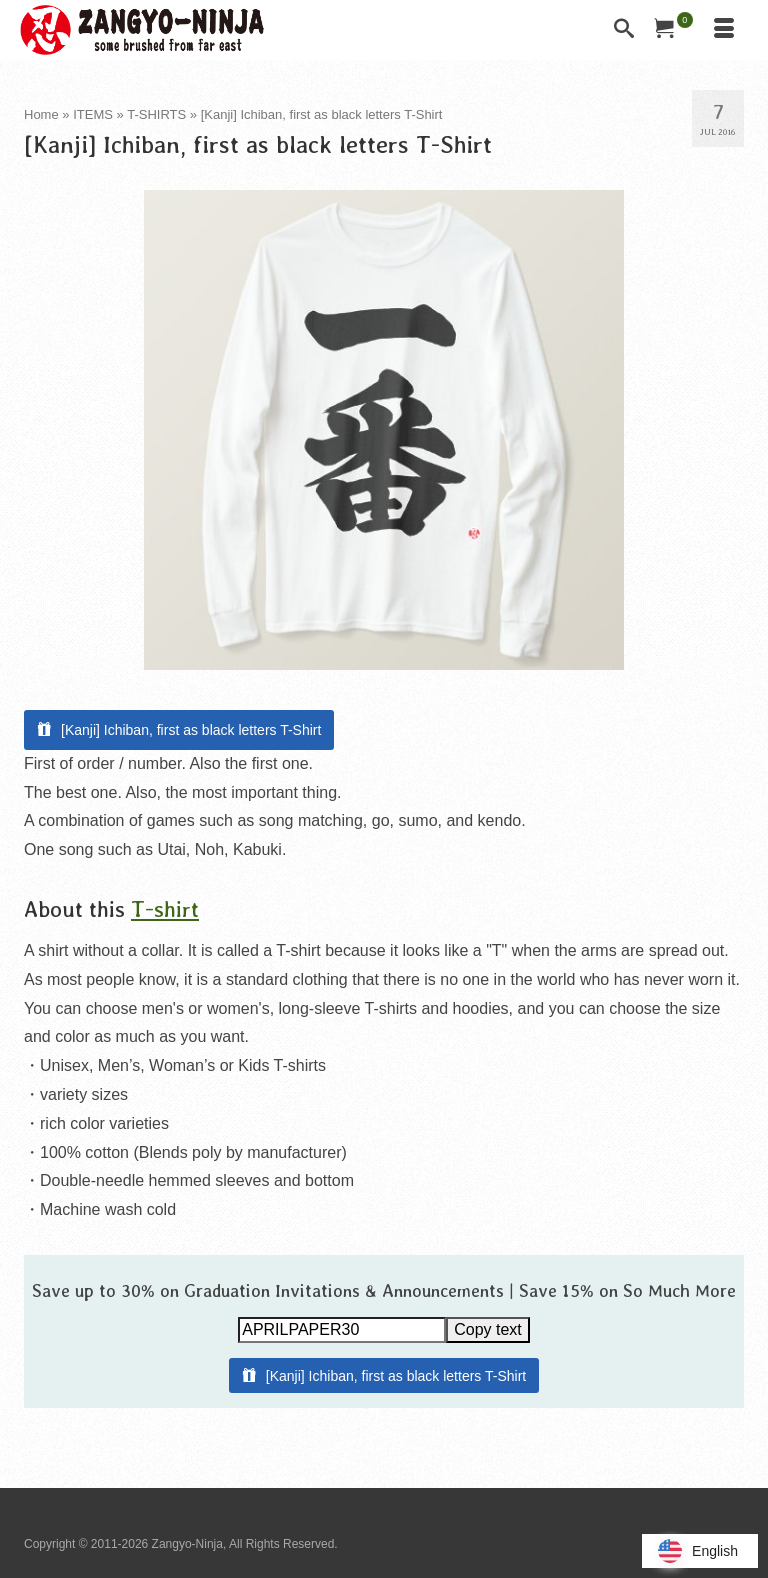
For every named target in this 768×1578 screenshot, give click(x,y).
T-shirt (165, 908)
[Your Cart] (674, 30)
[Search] (624, 30)
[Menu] (724, 30)
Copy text (488, 1329)
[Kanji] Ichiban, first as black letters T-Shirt (191, 730)
